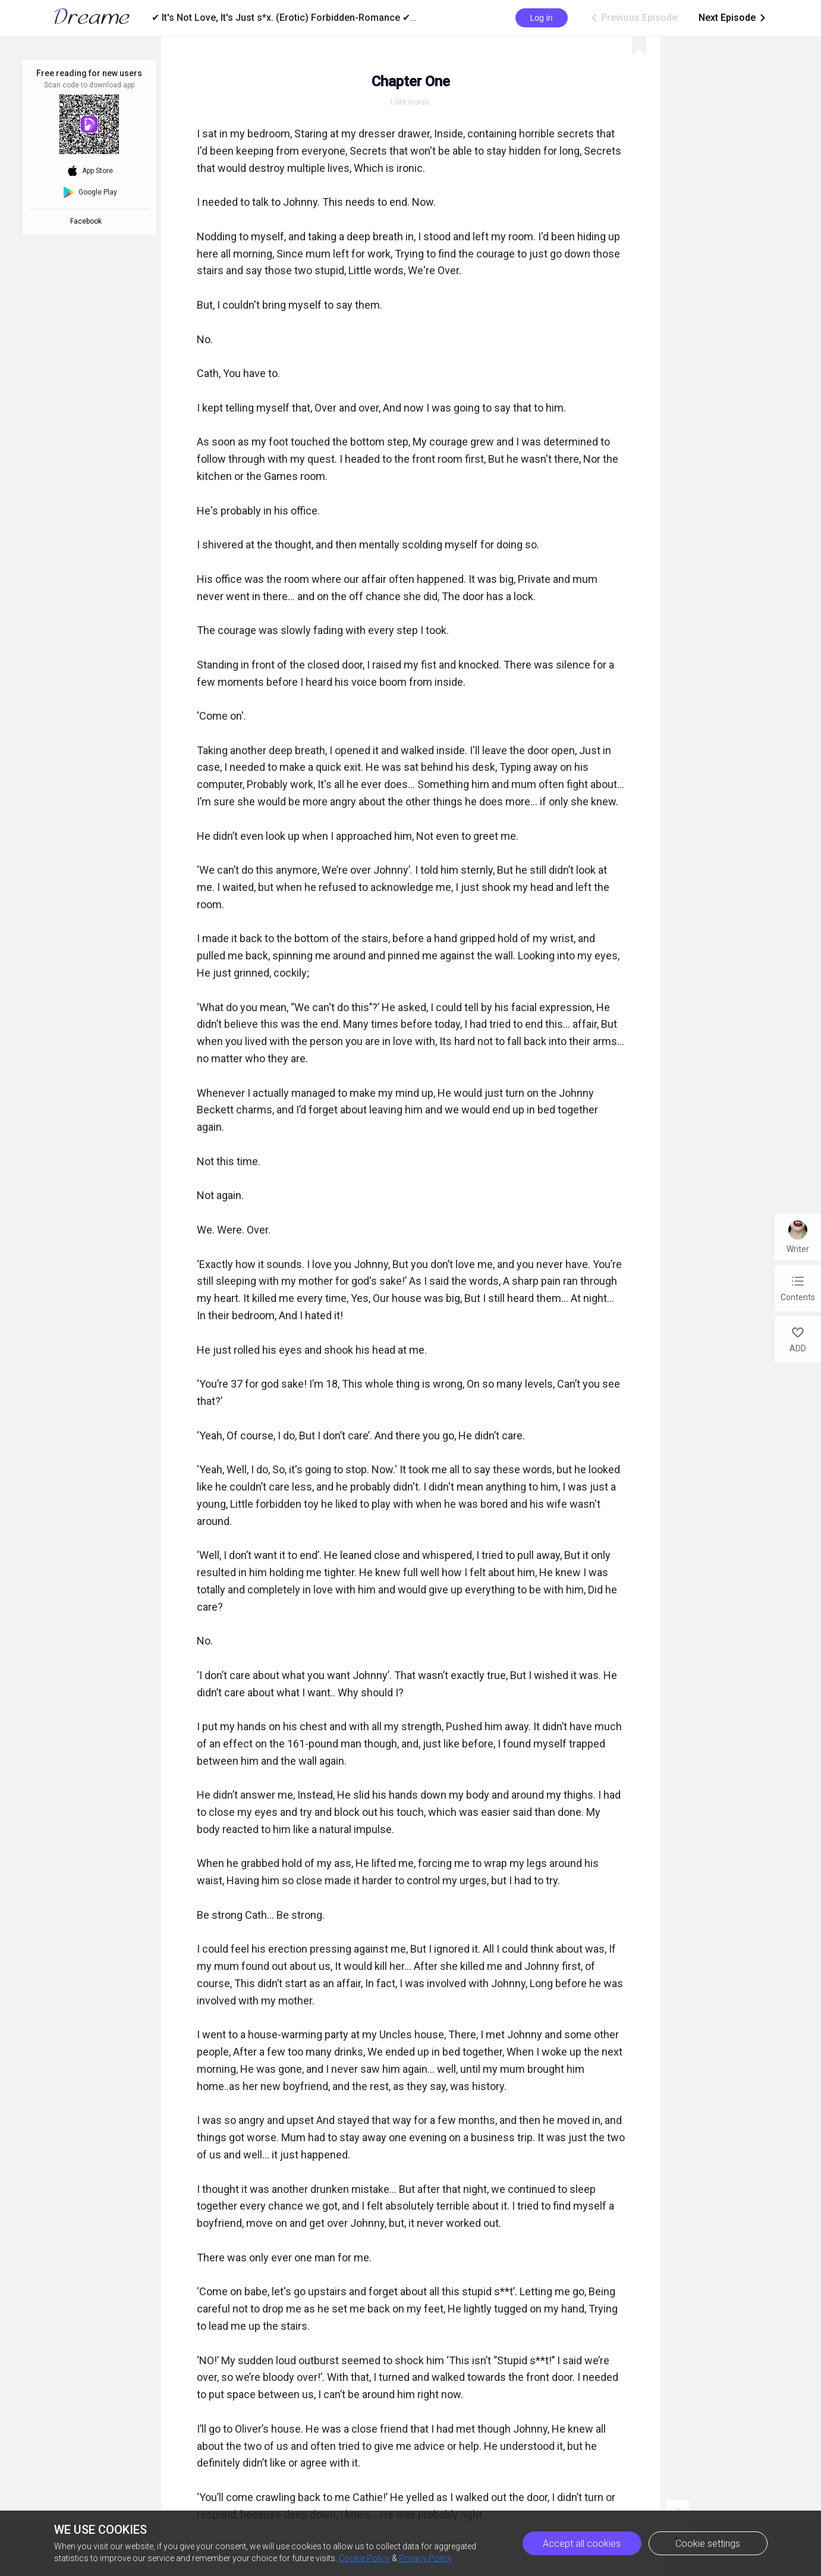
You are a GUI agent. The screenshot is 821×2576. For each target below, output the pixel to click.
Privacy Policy (425, 2558)
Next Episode (733, 18)
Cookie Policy (364, 2558)
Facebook (87, 221)
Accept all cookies (582, 2543)
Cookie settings (707, 2543)
